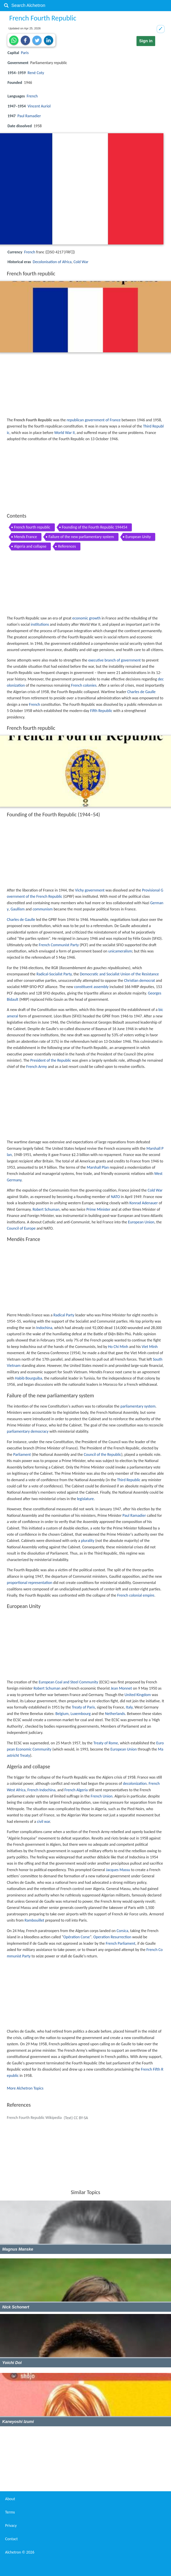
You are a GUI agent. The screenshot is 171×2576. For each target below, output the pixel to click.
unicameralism (120, 951)
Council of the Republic (102, 1454)
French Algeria (76, 1789)
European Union (141, 1222)
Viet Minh (150, 1346)
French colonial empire (135, 1595)
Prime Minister (98, 1209)
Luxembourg (81, 1713)
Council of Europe (21, 1228)
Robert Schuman (46, 1209)
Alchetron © (19, 2552)
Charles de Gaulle (141, 691)
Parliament (22, 1454)
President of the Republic (50, 1060)
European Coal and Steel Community (68, 1682)
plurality (87, 1540)
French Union (101, 1796)
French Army (36, 1066)
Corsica (122, 1930)
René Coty (36, 72)
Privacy (11, 2525)
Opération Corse (76, 1937)
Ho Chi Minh (118, 1346)
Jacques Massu (118, 1869)
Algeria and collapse (30, 546)
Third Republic (128, 1479)
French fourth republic (32, 527)
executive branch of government (114, 660)
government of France (103, 420)
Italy (129, 1707)
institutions (40, 624)
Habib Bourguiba (28, 1378)
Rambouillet (34, 1920)
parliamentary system (138, 1406)
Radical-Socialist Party (54, 974)
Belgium (62, 1713)
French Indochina (41, 1789)
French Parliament (120, 1943)
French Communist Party (59, 944)
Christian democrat (139, 980)
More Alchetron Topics (25, 2088)
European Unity (138, 536)
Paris (25, 52)
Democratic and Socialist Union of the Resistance (119, 974)
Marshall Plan (98, 1167)
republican (75, 420)
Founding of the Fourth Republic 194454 (94, 527)
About (10, 2498)
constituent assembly (91, 986)
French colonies (83, 685)
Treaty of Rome (105, 1743)
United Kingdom (137, 1694)
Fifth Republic (101, 710)
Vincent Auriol (39, 106)
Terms (10, 2512)
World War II (64, 432)
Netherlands (115, 1713)
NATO (115, 1196)
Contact (11, 2538)
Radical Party (63, 1315)
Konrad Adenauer (143, 1202)
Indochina (44, 1327)
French (32, 96)
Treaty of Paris (83, 1707)
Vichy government (89, 890)
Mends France (25, 536)
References (67, 546)
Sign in (146, 41)
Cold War (80, 261)
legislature (85, 1498)
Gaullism (17, 909)
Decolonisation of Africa (52, 261)
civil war (43, 1821)
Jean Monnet (121, 1688)
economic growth (86, 618)
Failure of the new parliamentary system (81, 536)
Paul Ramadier (29, 115)
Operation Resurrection (112, 1937)
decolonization (135, 1783)
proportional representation (29, 1582)
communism (43, 909)
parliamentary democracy (28, 1431)
